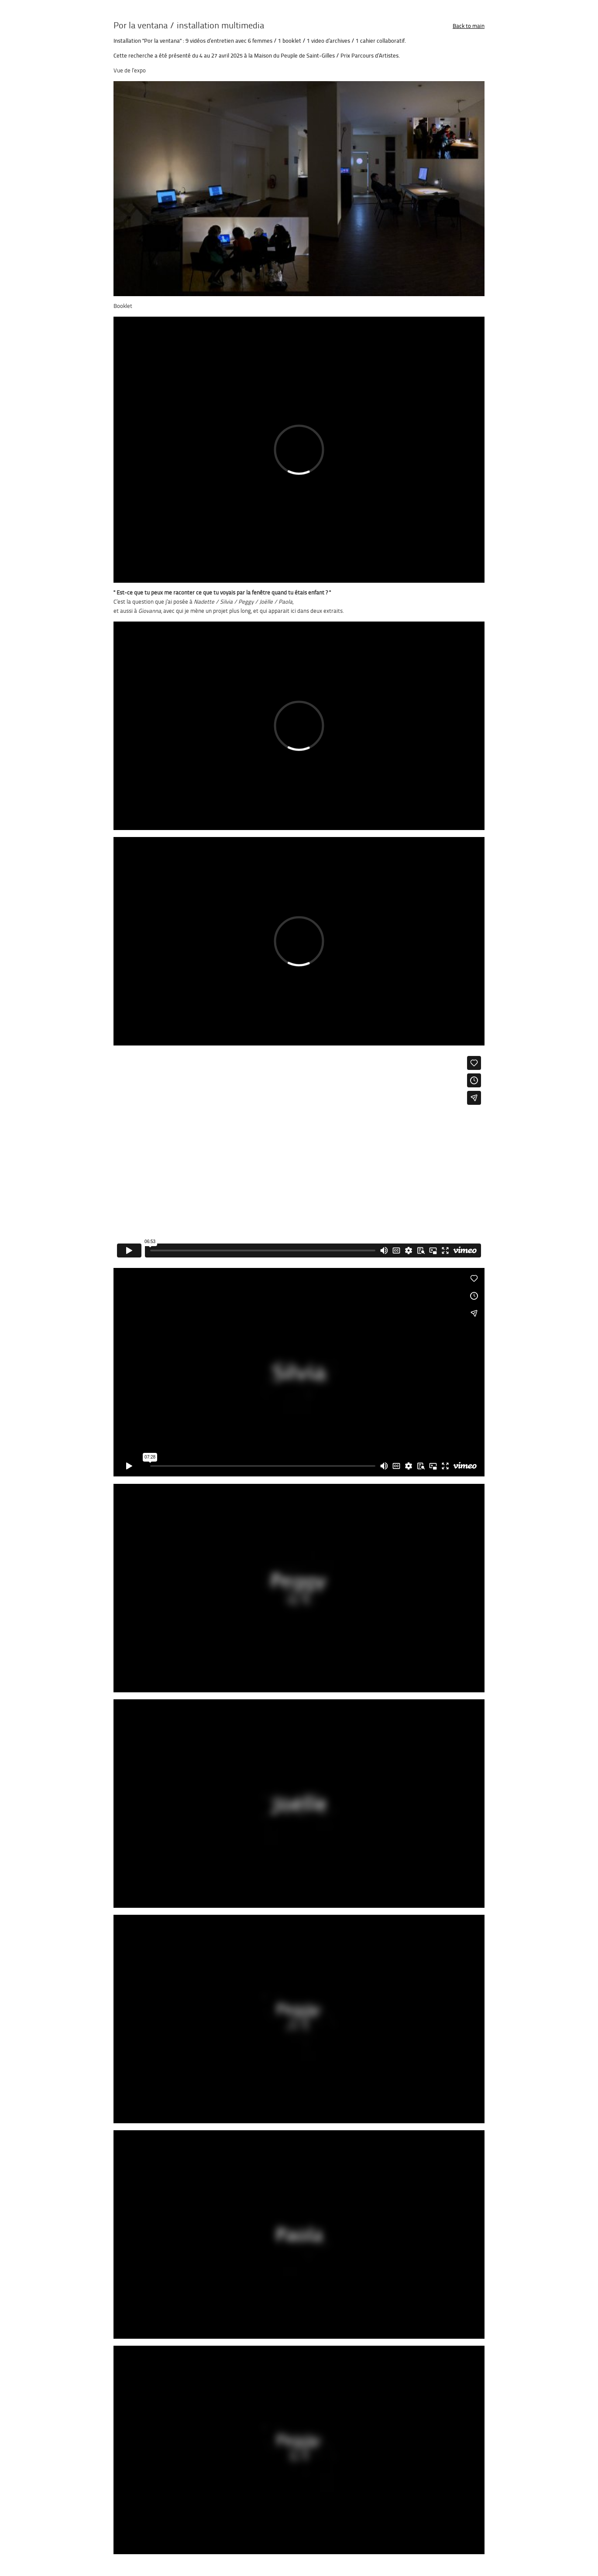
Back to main (469, 26)
